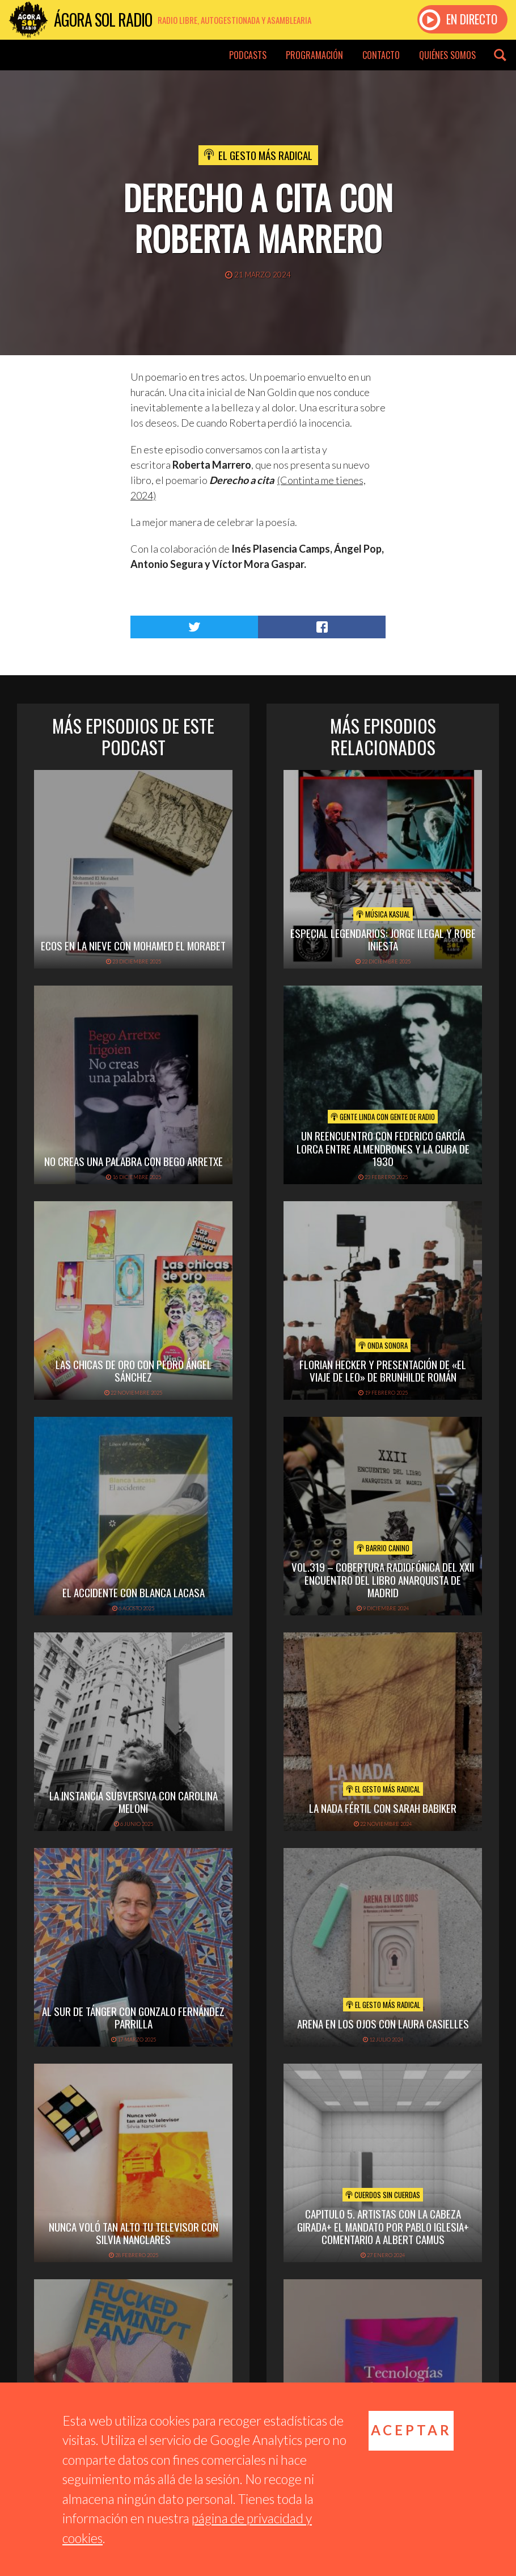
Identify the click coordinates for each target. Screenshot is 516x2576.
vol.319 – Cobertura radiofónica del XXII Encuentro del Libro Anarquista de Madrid (382, 1580)
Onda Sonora (383, 1345)
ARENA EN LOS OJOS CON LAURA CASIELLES (383, 2023)
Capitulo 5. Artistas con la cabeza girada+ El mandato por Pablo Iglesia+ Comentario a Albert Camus (383, 2226)
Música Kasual (383, 914)
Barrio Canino (383, 1548)
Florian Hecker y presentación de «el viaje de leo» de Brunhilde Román (382, 1370)
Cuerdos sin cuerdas (382, 2194)
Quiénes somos (447, 55)
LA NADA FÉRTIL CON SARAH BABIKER (382, 1808)
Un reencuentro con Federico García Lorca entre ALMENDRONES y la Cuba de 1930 (383, 1148)
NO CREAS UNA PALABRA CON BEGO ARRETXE (133, 1161)
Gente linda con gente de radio (383, 1116)
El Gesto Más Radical (265, 155)
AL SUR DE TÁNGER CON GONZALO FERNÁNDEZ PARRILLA (133, 2017)
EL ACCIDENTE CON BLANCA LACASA (133, 1592)
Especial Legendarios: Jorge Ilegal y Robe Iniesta (383, 939)
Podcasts (248, 55)
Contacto (381, 55)
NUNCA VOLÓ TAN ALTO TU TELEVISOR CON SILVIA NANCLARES (133, 2233)
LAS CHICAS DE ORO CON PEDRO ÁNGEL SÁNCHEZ (134, 1370)
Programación (314, 55)
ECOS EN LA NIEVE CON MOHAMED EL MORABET (133, 945)
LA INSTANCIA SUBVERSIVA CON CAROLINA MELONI (133, 1801)
